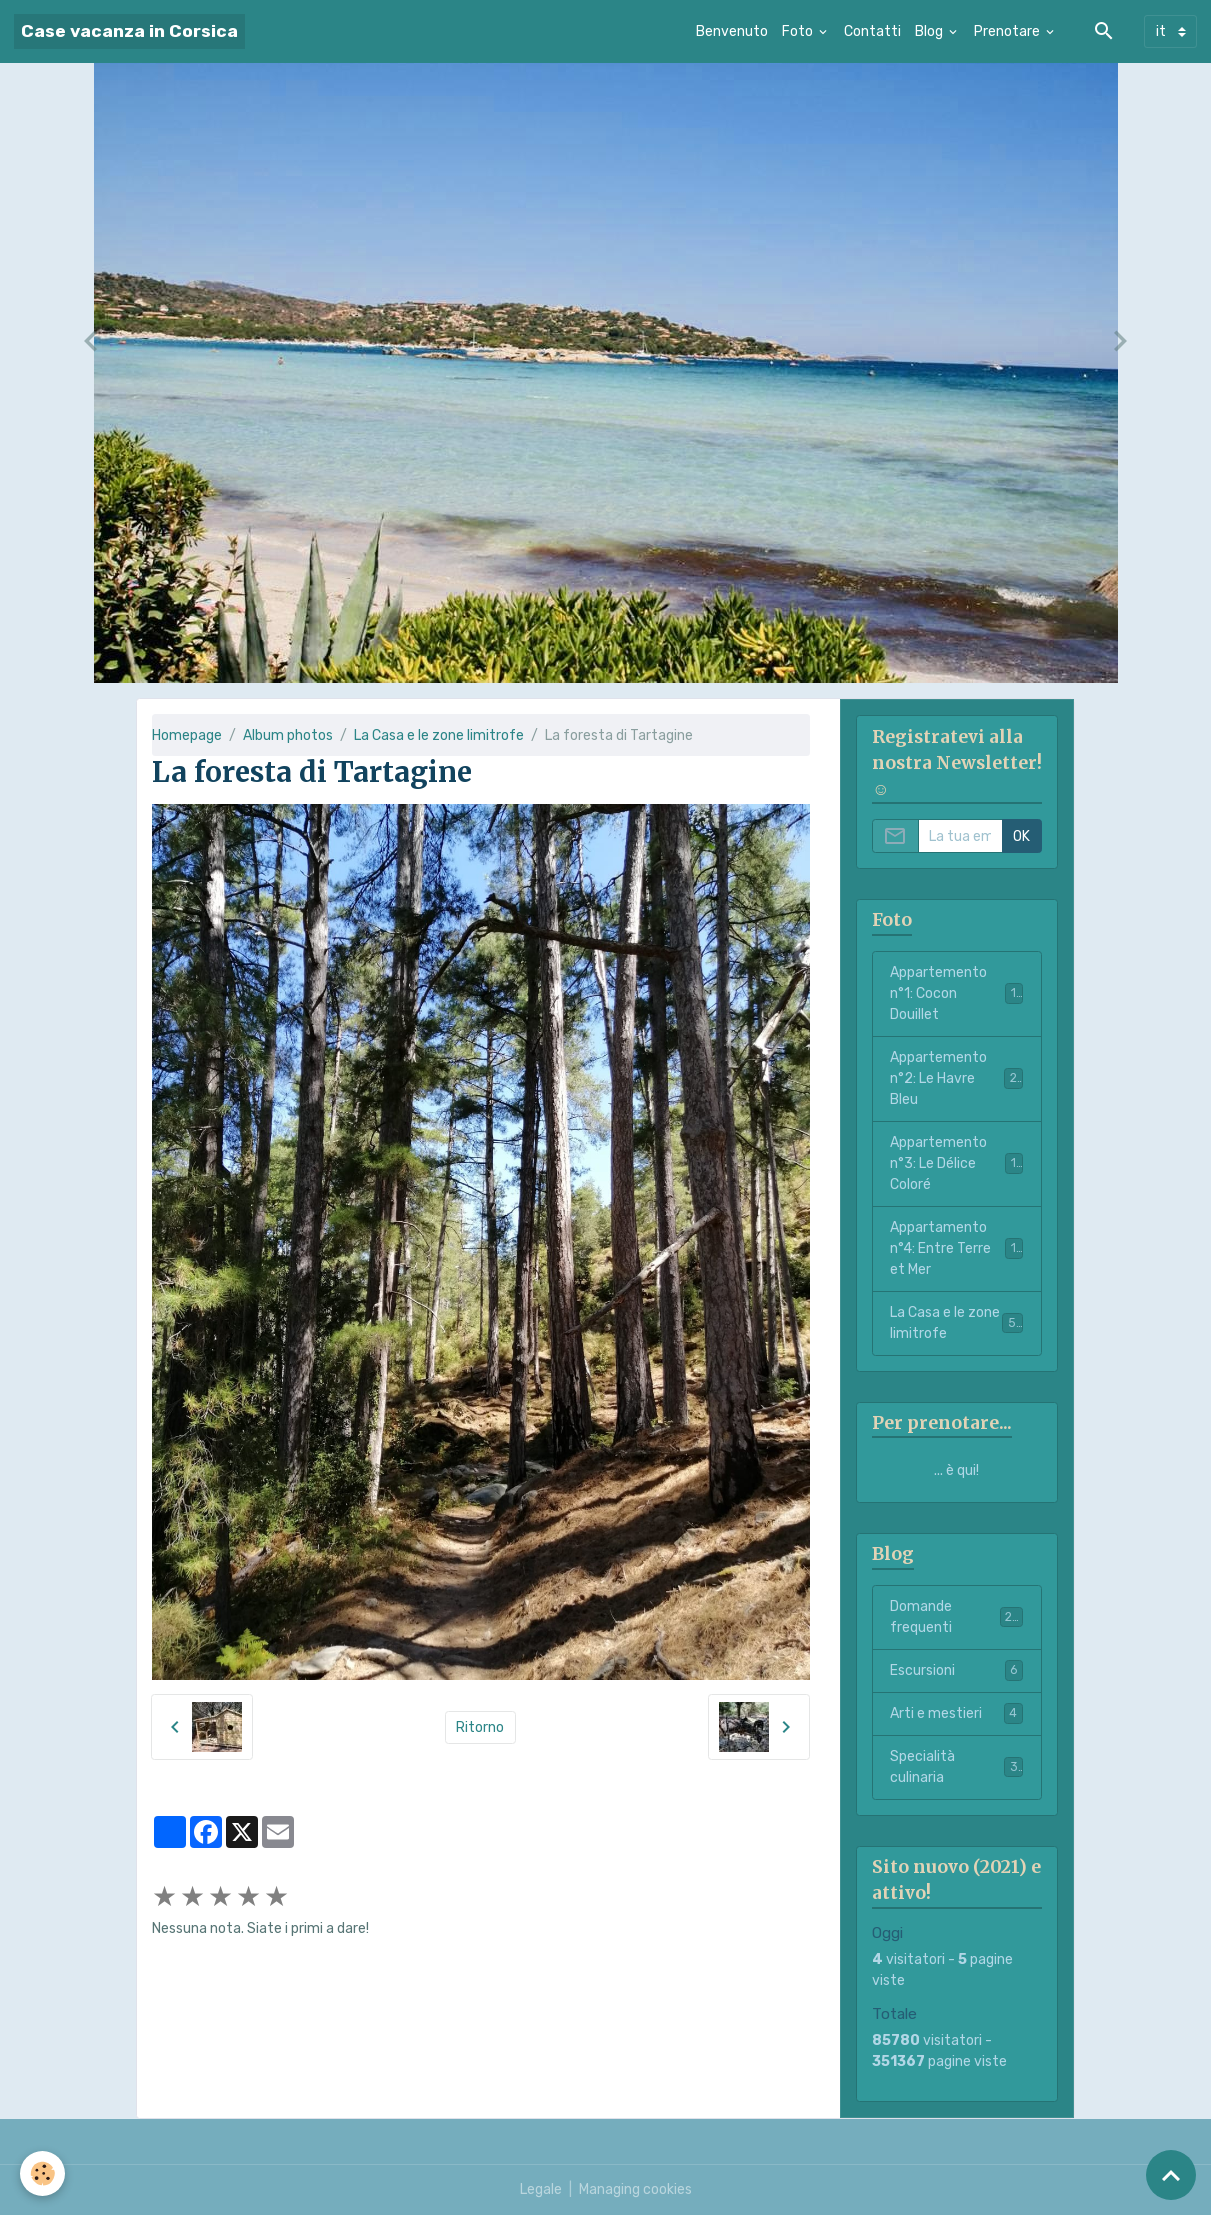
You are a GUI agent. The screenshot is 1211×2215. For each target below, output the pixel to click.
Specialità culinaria (956, 1767)
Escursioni (956, 1670)
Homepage (187, 735)
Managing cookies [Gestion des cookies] (635, 2189)
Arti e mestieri (956, 1713)
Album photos (288, 735)
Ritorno (480, 1727)
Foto (799, 31)
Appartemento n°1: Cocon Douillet (957, 993)
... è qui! (956, 1470)
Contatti (872, 31)
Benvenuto (732, 31)
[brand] (129, 31)
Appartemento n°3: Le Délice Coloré (957, 1163)
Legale (541, 2189)
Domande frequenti (956, 1617)
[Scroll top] (1171, 2175)
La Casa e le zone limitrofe (439, 735)
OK (1021, 836)
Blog (930, 31)
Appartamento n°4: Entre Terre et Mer (957, 1248)
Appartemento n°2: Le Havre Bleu (957, 1078)
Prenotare (1008, 31)
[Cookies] (42, 2173)
